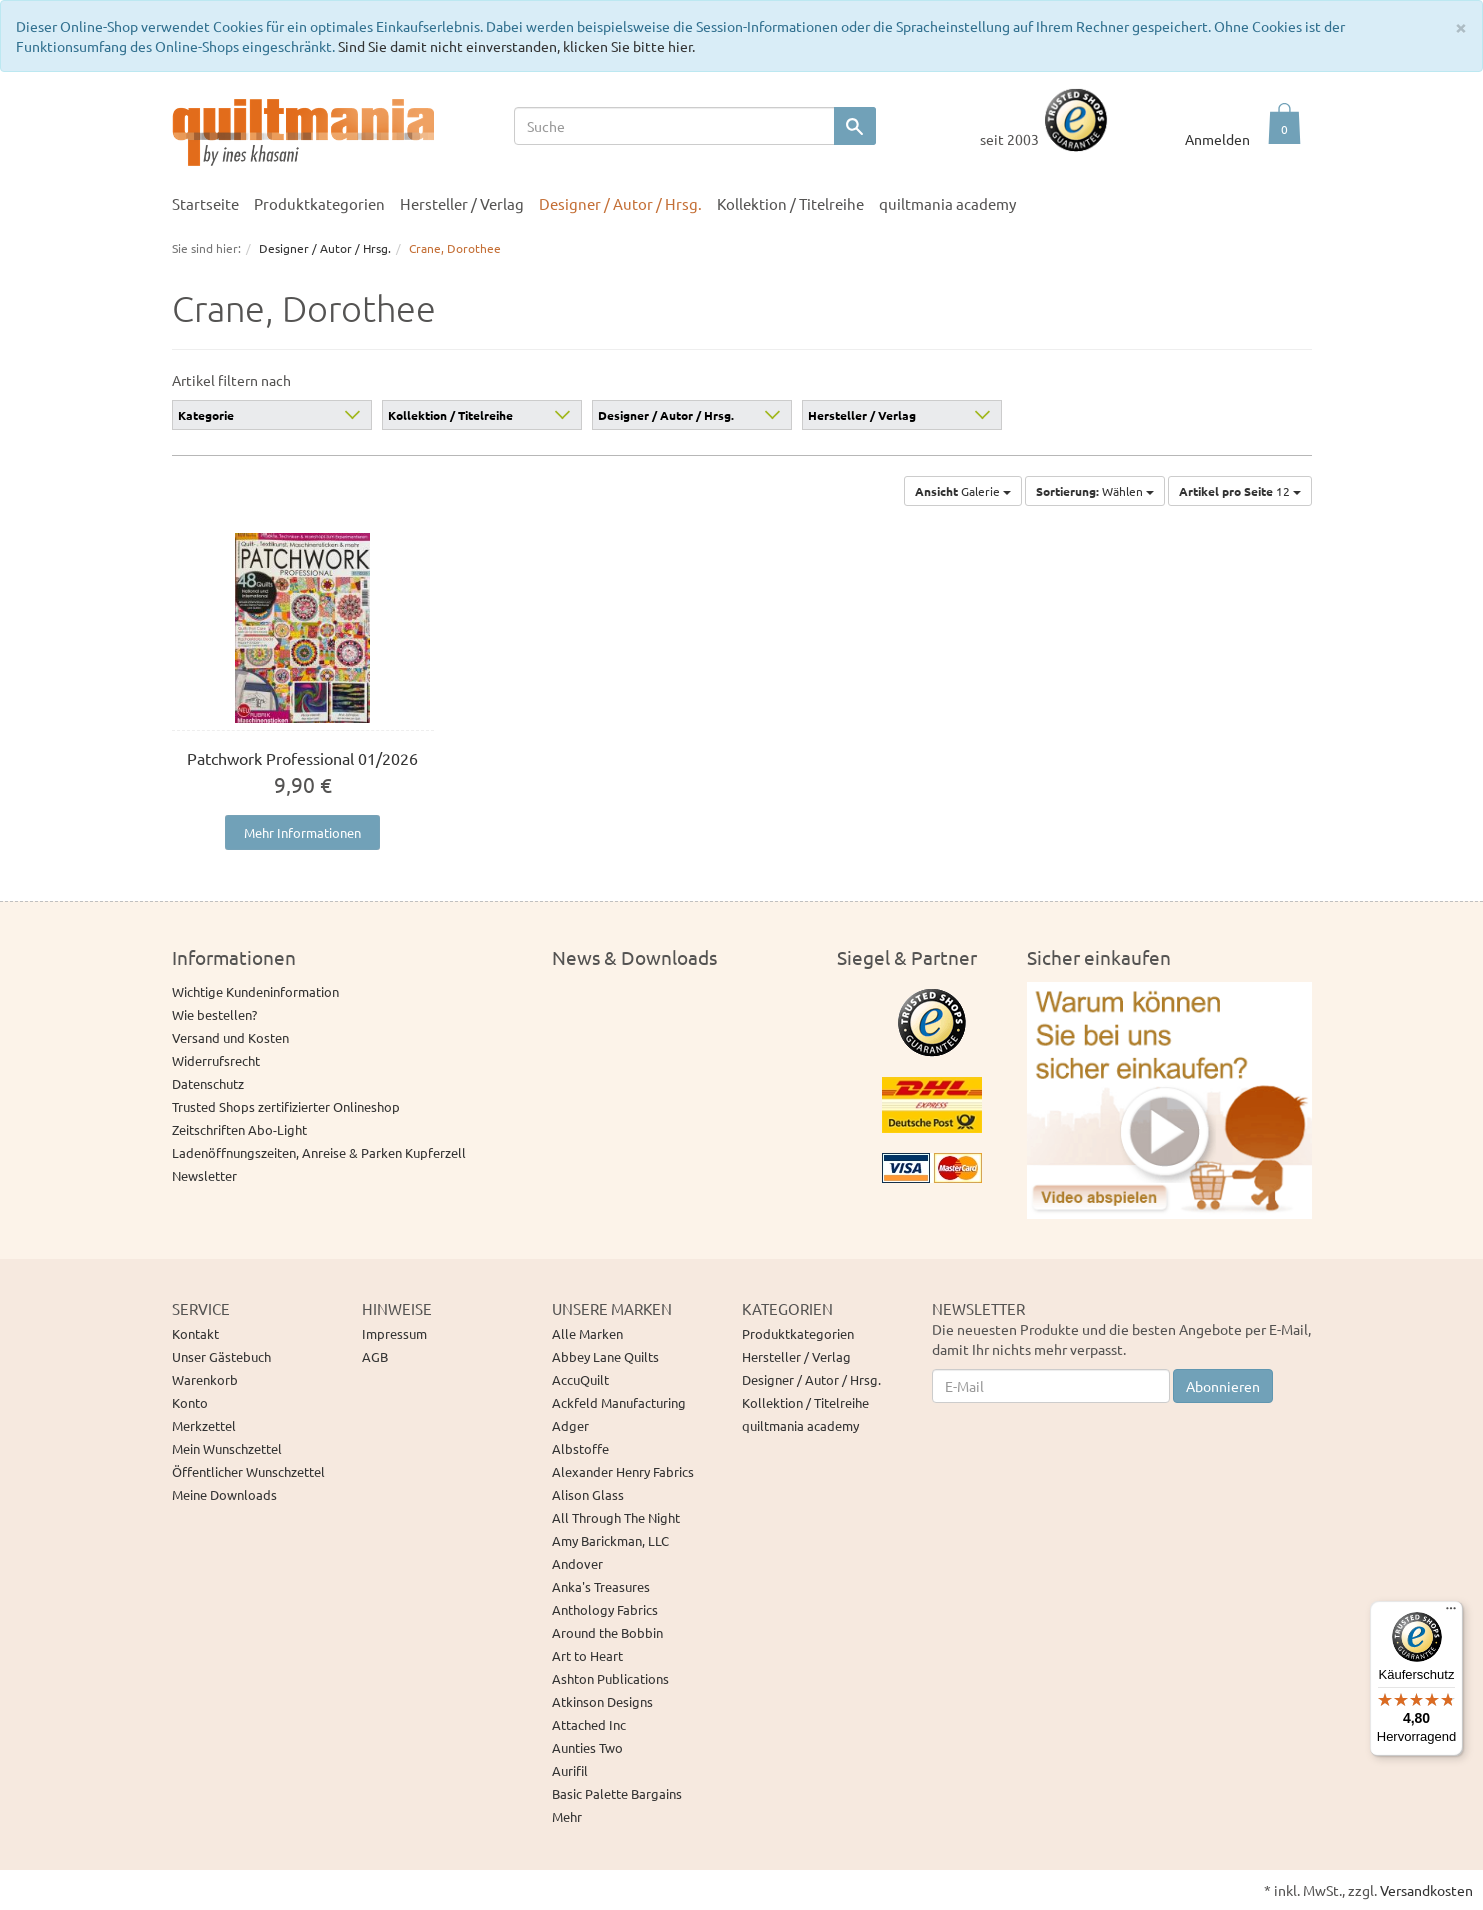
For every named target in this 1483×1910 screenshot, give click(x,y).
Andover (577, 1563)
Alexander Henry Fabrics (623, 1471)
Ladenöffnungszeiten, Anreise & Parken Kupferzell (319, 1152)
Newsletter (204, 1175)
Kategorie (206, 415)
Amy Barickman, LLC (610, 1540)
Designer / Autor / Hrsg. (620, 203)
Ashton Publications (610, 1678)
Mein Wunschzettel (227, 1448)
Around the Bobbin (607, 1632)
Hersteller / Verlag (462, 203)
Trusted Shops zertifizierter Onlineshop (286, 1106)
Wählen (1095, 491)
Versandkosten (1426, 1890)
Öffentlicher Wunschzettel (248, 1471)
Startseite (205, 203)
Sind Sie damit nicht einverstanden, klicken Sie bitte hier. (516, 46)
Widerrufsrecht (216, 1060)
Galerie (963, 491)
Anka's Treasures (601, 1586)
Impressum (394, 1333)
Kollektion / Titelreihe (790, 203)
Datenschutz (208, 1083)
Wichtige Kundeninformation (255, 991)
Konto (190, 1402)
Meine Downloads (224, 1494)
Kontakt (195, 1333)
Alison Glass (588, 1494)
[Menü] (1451, 1613)
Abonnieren (1223, 1386)
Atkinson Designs (602, 1701)
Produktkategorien (319, 203)
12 (1240, 491)
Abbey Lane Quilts (605, 1356)
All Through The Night (616, 1517)
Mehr (567, 1816)
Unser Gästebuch (221, 1356)
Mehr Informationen (302, 832)
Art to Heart (587, 1655)
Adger (570, 1425)
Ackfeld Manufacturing (619, 1402)
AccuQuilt (580, 1379)
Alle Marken (587, 1333)
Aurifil (570, 1770)
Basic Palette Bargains (617, 1793)
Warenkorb (205, 1379)
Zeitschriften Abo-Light (239, 1129)
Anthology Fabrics (605, 1609)
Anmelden (1217, 139)
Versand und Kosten (230, 1037)
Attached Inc (589, 1724)
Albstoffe (580, 1448)
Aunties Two (587, 1747)
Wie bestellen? (214, 1014)
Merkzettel (204, 1425)
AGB (375, 1356)
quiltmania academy (947, 203)
